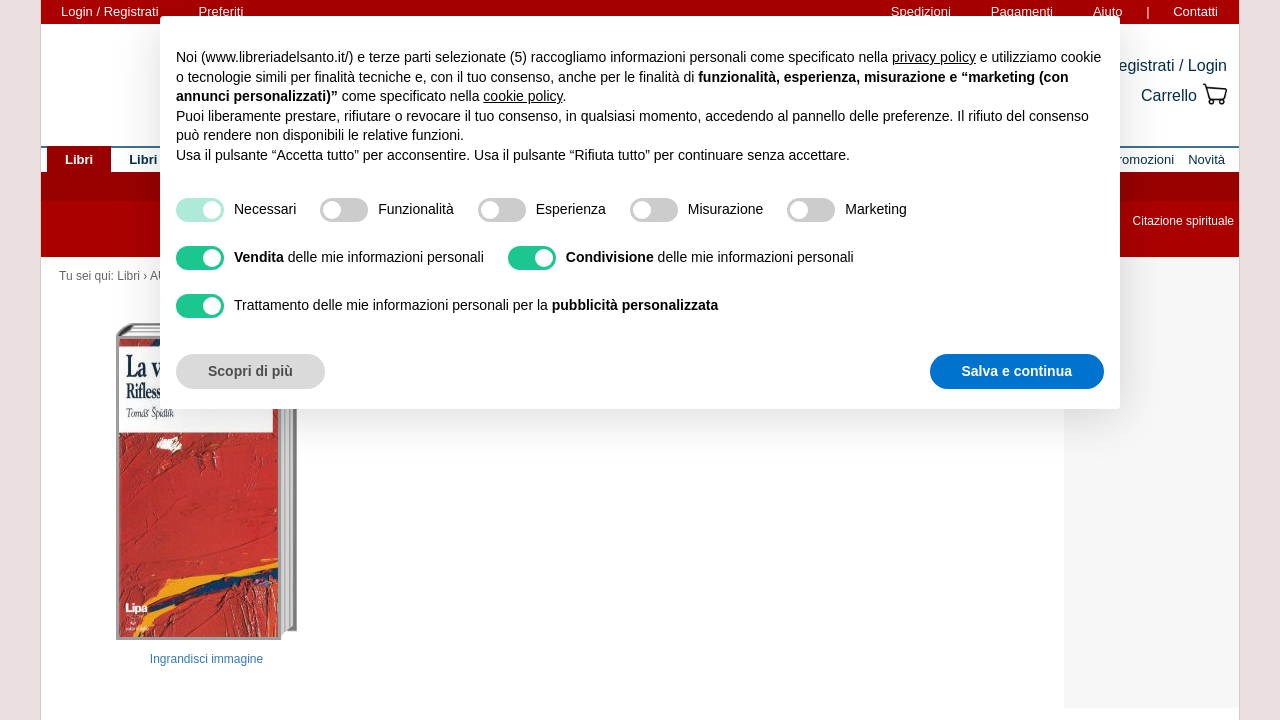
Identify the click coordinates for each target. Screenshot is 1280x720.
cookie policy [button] (522, 96)
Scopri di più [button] (250, 371)
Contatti (1195, 11)
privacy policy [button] (934, 57)
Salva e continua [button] (1017, 371)
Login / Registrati (110, 11)
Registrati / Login (1167, 65)
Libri (128, 276)
